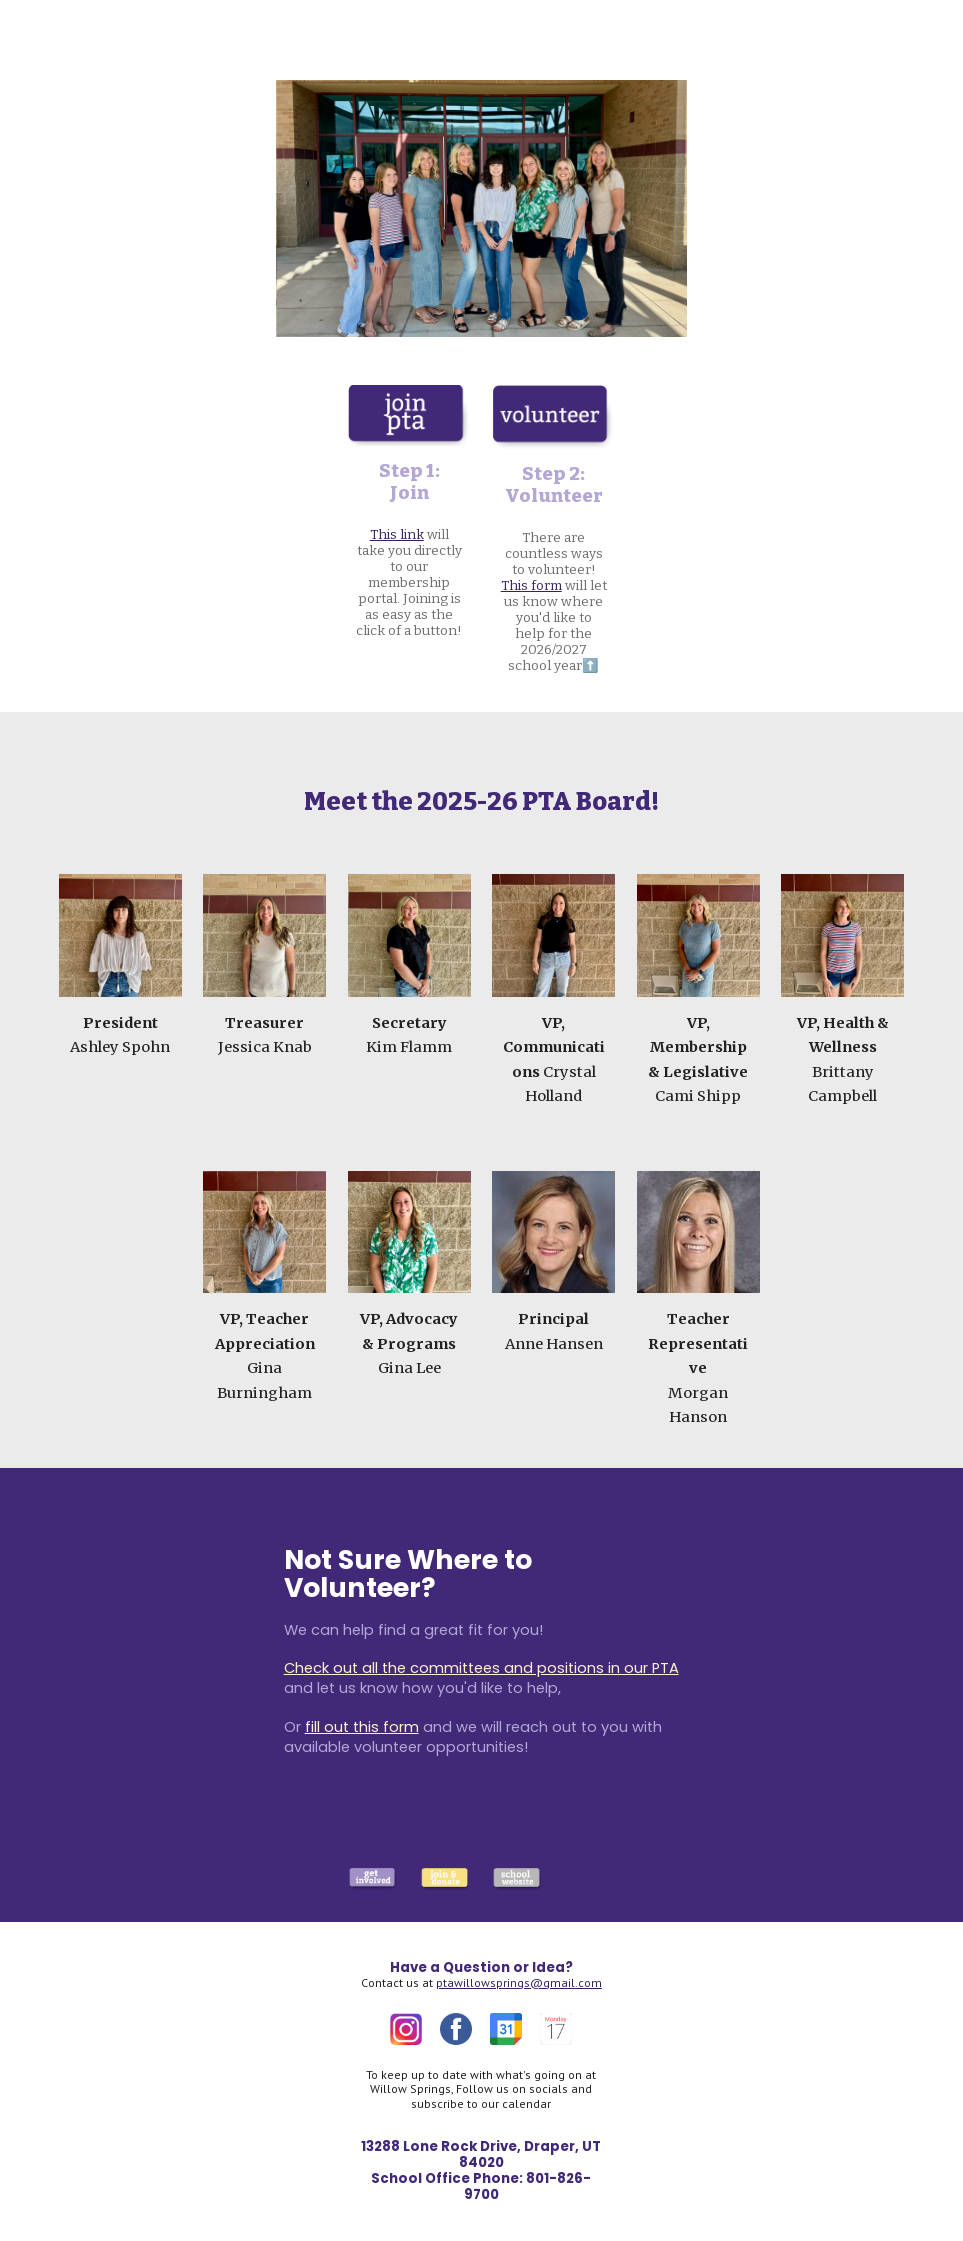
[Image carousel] (482, 208)
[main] (409, 549)
